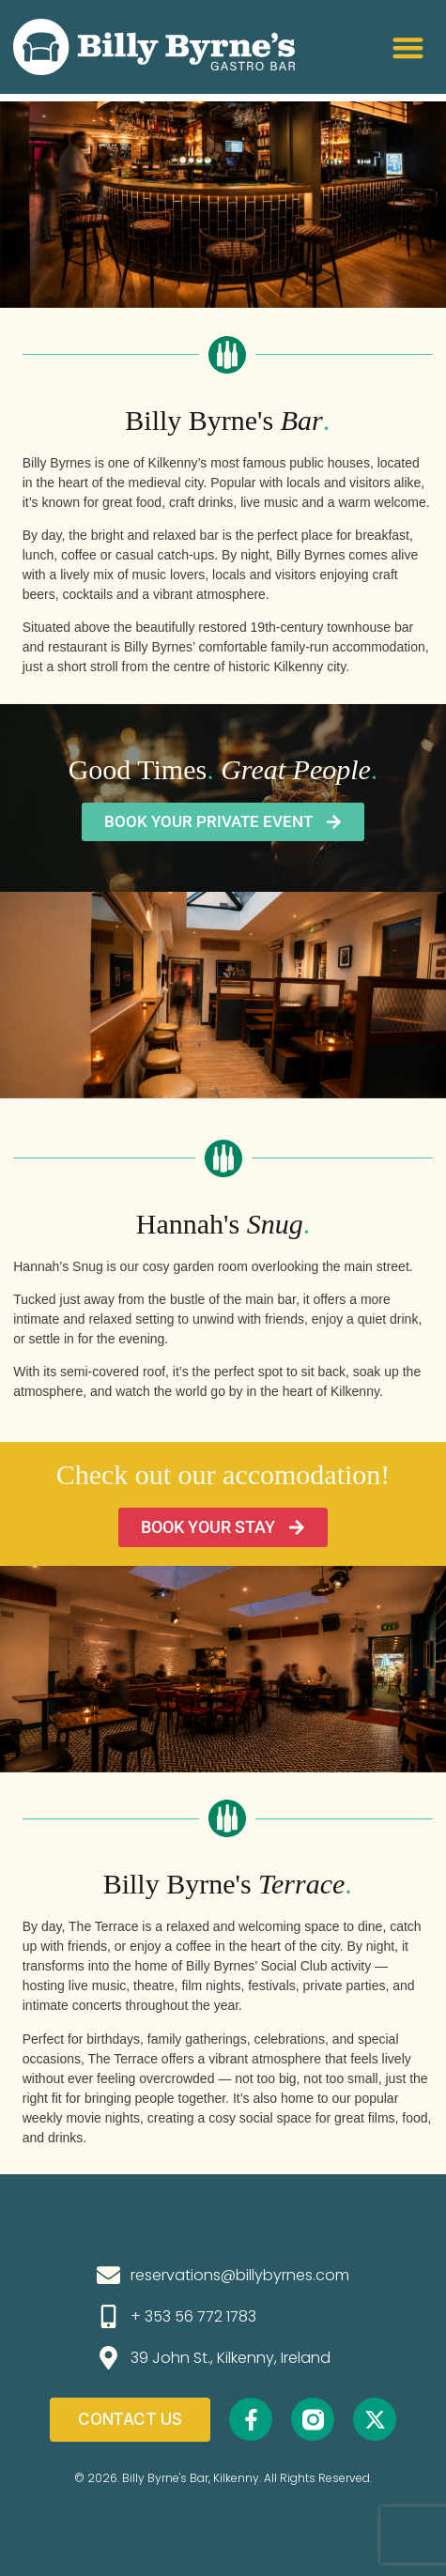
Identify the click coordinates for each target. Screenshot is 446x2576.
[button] (408, 47)
